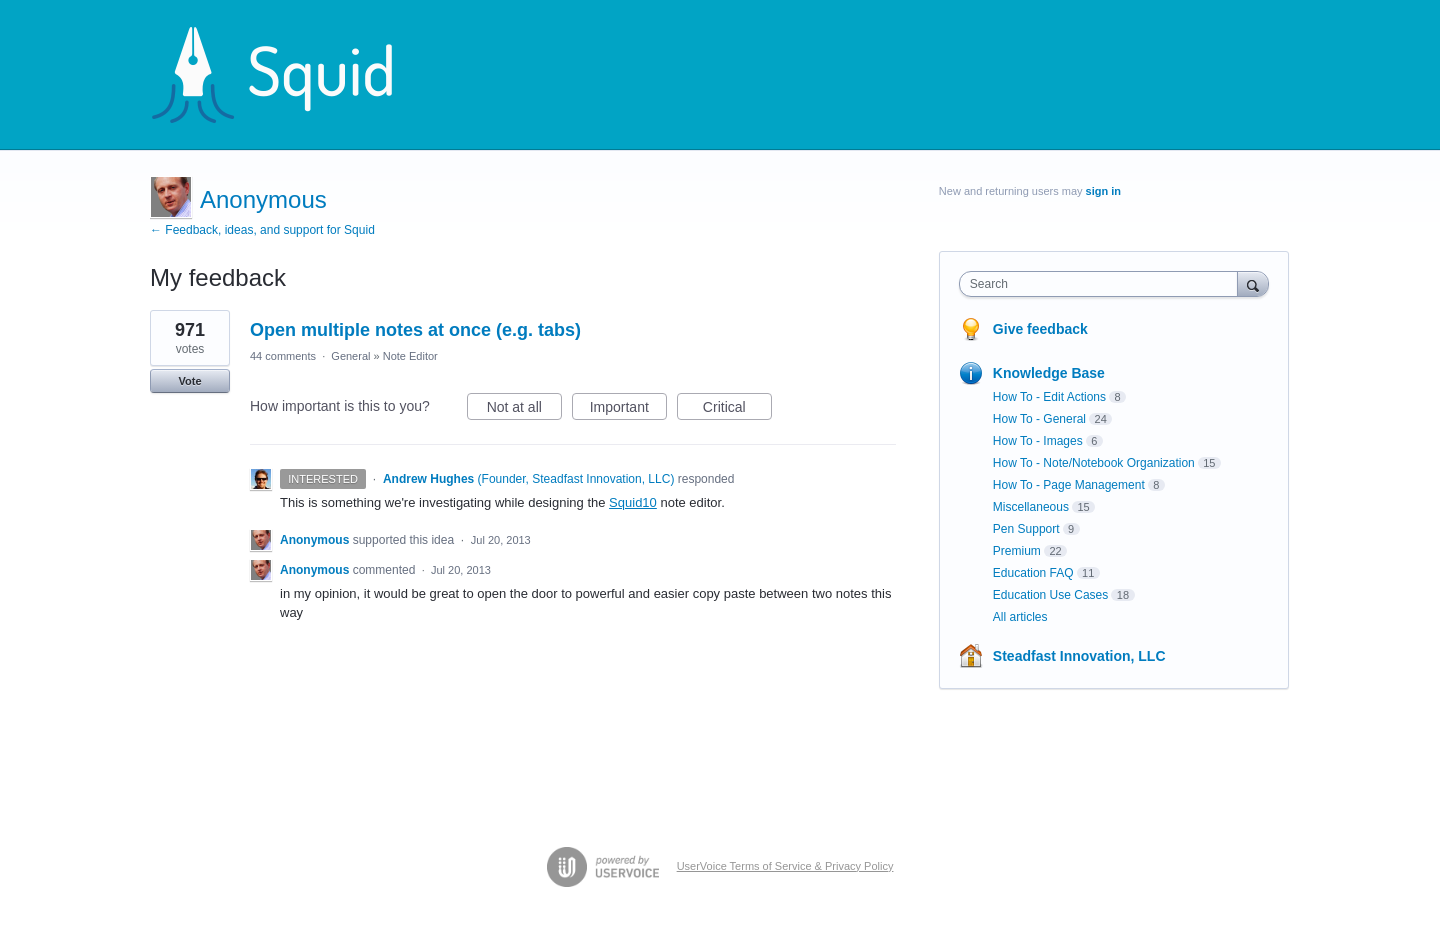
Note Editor (410, 356)
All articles (1020, 617)
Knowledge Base (1049, 373)
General (350, 356)
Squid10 (633, 502)
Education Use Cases (1050, 595)
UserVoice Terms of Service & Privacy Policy (785, 866)
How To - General (1039, 419)
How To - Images (1038, 441)
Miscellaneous (1031, 507)
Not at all (524, 410)
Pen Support (1026, 529)
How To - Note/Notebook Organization (1094, 463)
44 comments (283, 356)
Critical (737, 410)
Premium (1017, 551)
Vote (189, 381)
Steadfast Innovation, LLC (1079, 656)
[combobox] (1103, 284)
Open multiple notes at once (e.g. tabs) (415, 330)
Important (628, 410)
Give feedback (1040, 329)
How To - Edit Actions (1049, 397)
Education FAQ (1033, 573)
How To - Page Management (1069, 485)
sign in (1103, 191)
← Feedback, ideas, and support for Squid (262, 230)
